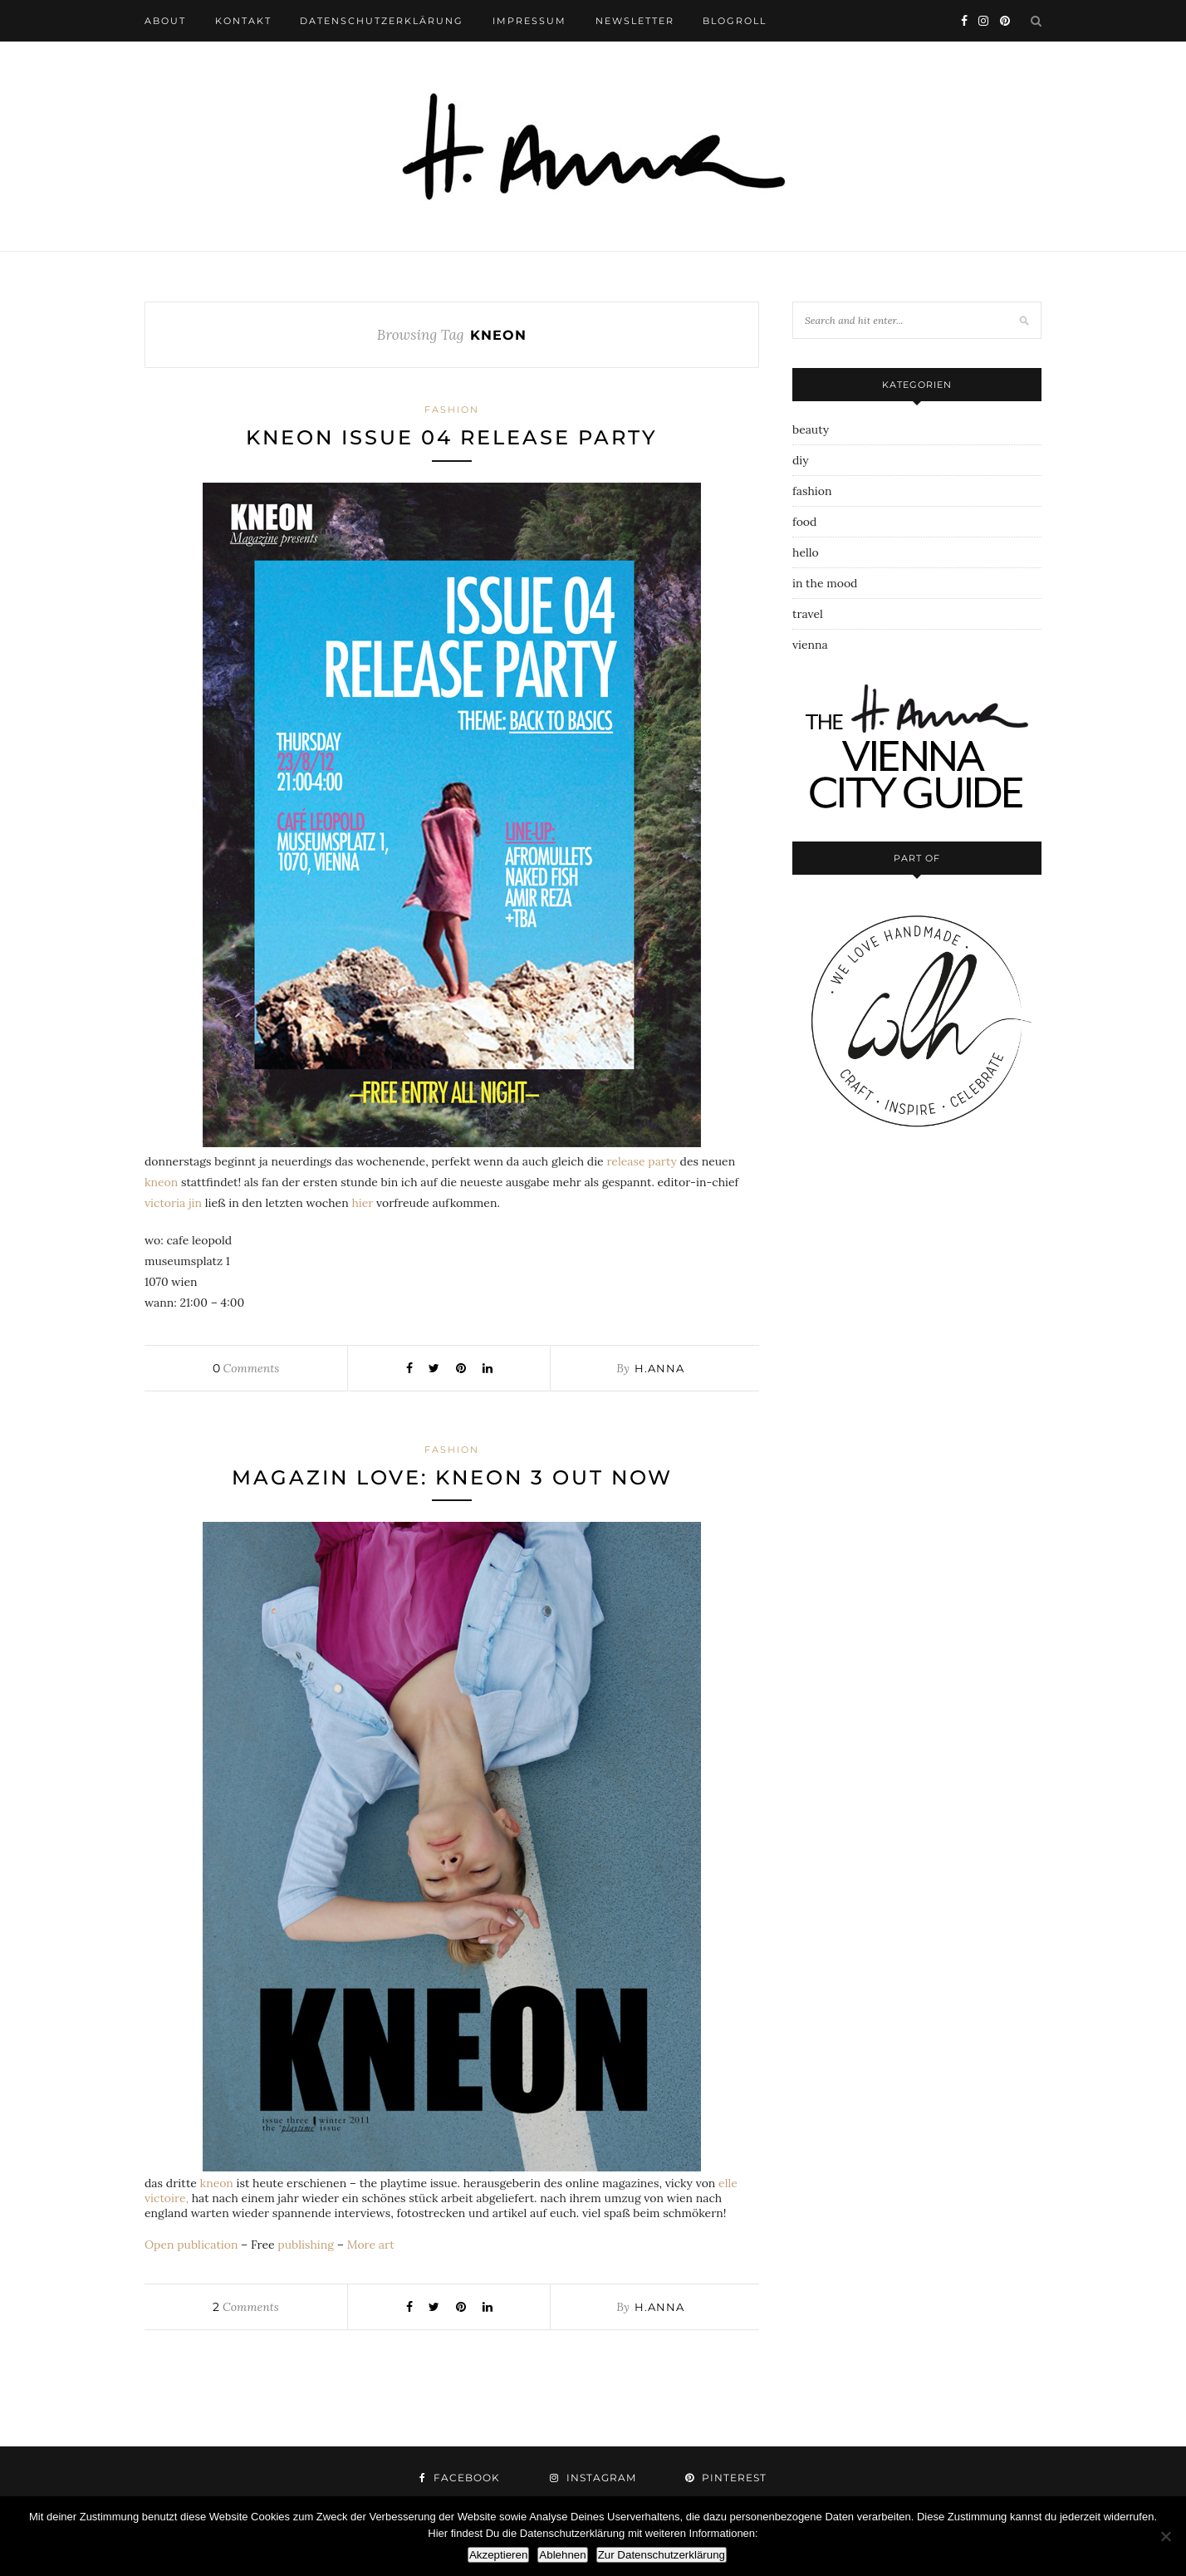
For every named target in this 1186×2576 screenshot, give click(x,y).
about (165, 21)
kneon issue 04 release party (452, 437)
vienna (810, 644)
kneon (161, 1182)
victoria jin (173, 1202)
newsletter (634, 21)
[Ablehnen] (1165, 2536)
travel (807, 613)
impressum (529, 21)
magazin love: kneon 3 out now (452, 1477)
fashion (451, 409)
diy (800, 460)
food (804, 521)
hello (805, 552)
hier (362, 1202)
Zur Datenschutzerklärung (661, 2555)
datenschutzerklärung (381, 21)
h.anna (659, 1368)
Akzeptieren (498, 2555)
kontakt (243, 21)
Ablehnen (562, 2555)
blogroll (735, 21)
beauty (810, 429)
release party (641, 1161)
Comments (246, 1368)
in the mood (824, 583)
